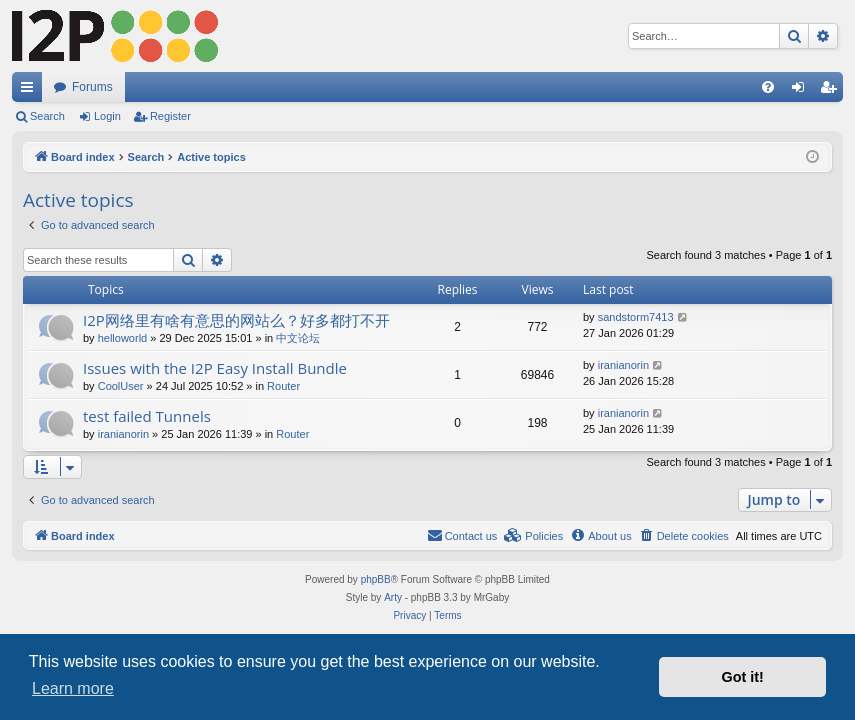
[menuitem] (768, 87)
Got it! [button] (743, 677)
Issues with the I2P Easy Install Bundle (215, 368)
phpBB (376, 579)
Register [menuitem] (832, 91)
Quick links (31, 91)
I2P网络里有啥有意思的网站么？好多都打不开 (236, 320)
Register (170, 116)
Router (283, 386)
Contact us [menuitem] (462, 535)
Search (47, 116)
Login (107, 116)
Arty (393, 597)
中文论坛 (298, 338)
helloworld (123, 338)
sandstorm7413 (636, 317)
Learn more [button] (73, 688)
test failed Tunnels (147, 416)
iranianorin (623, 365)
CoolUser (121, 386)
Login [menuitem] (802, 91)
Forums (92, 87)
